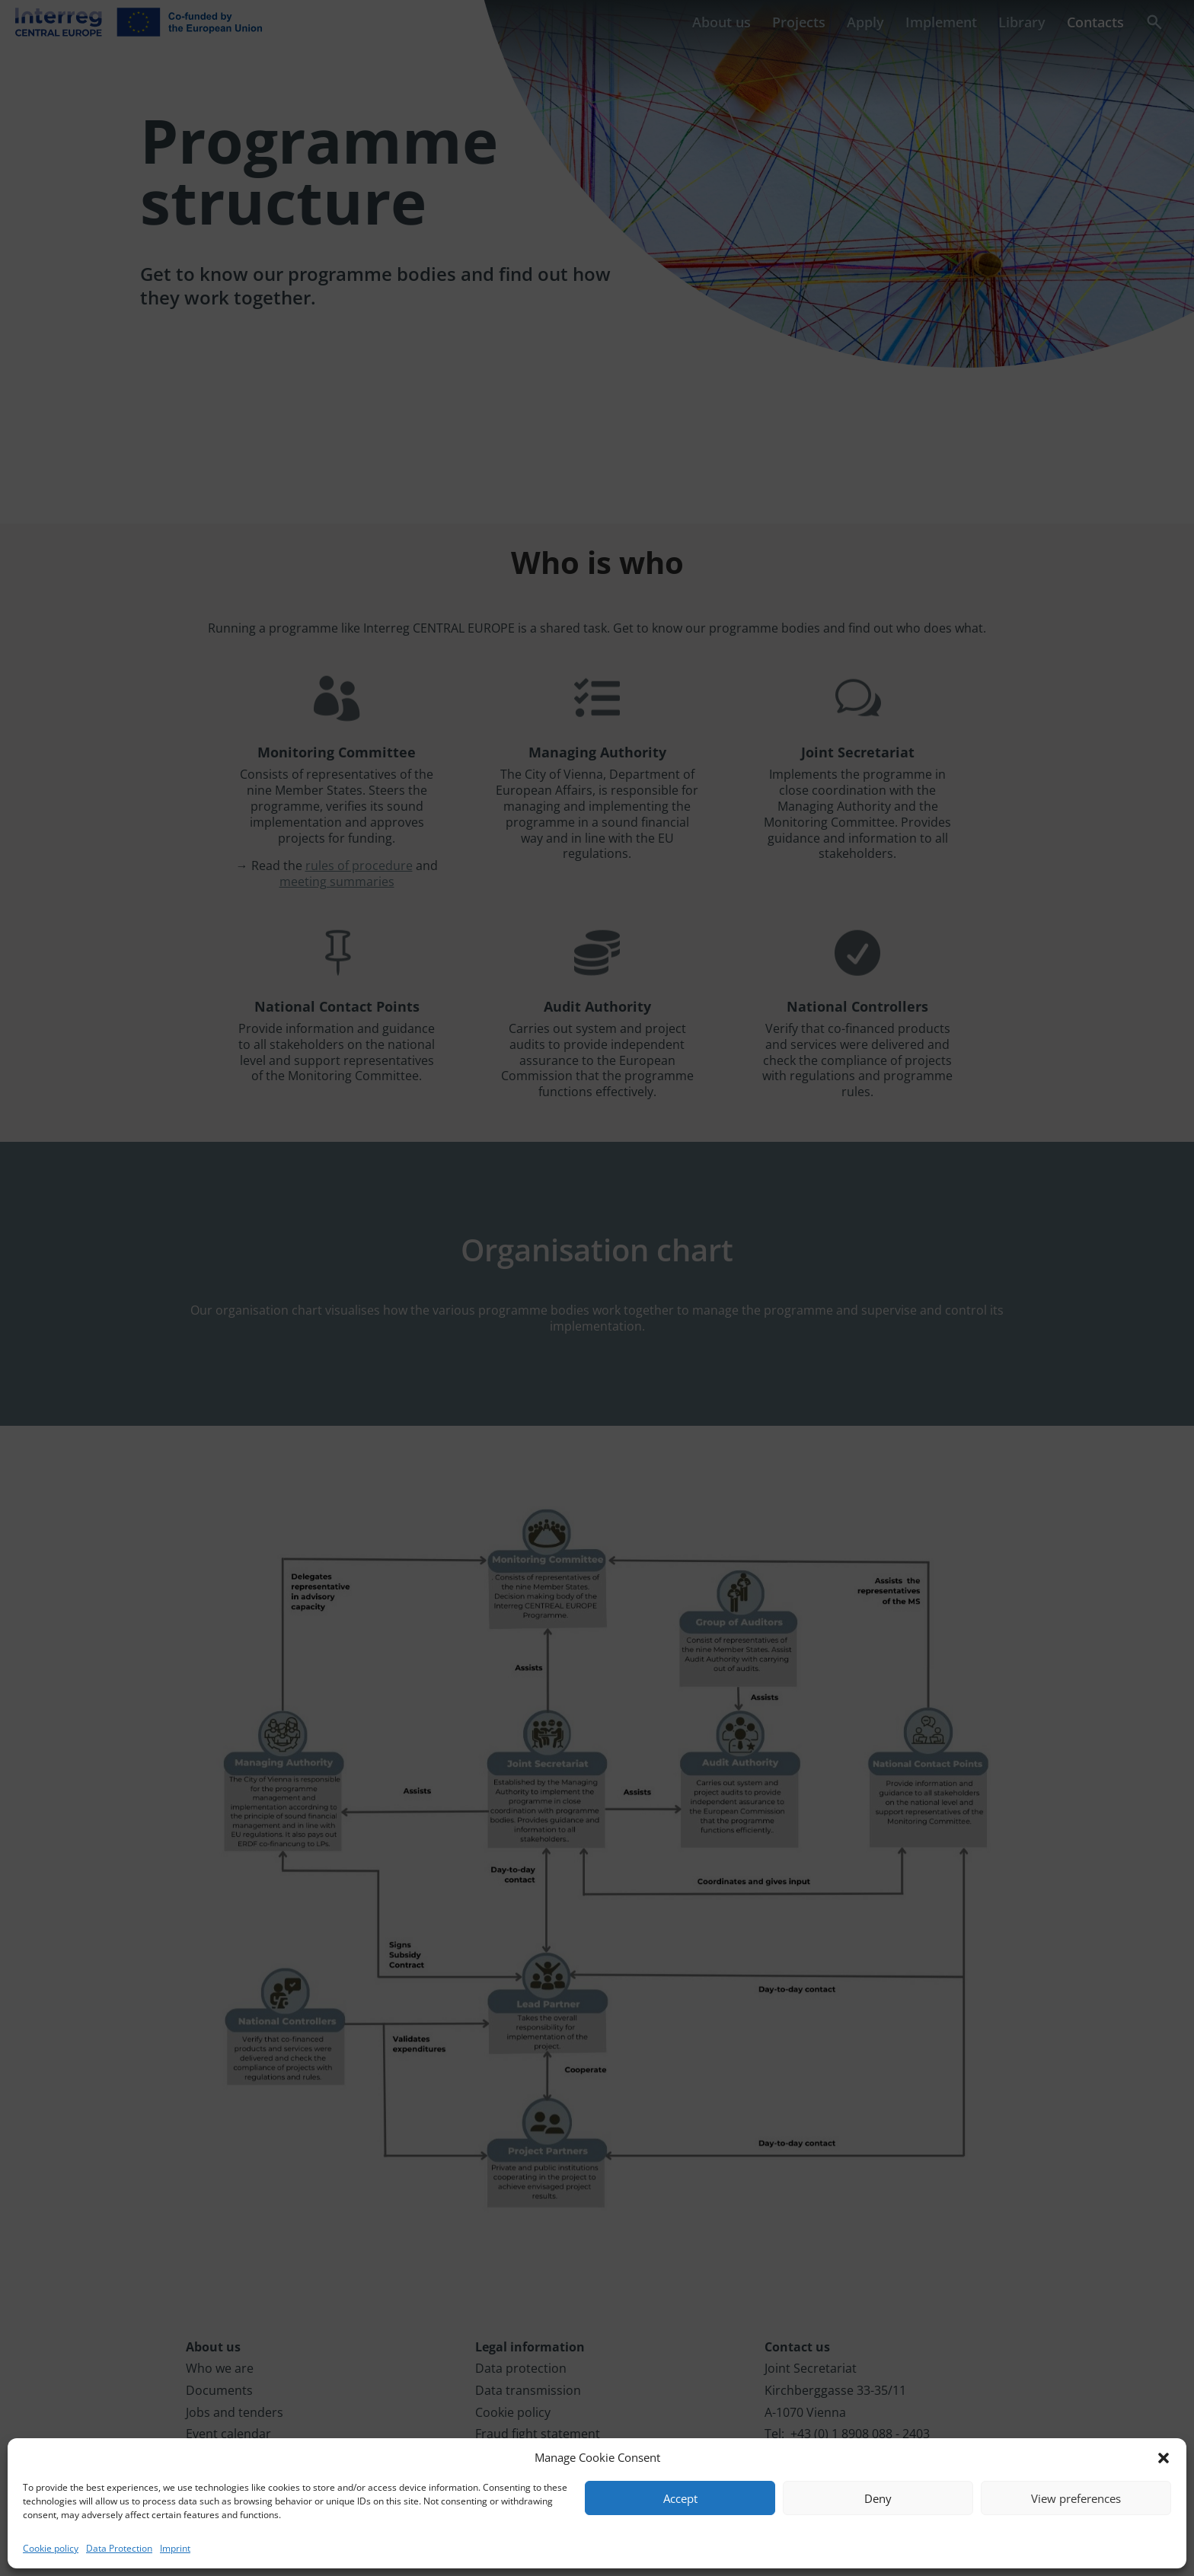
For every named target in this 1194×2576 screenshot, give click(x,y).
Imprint (175, 2548)
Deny (878, 2498)
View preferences (1076, 2498)
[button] (1163, 2458)
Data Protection (119, 2548)
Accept (680, 2498)
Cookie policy (50, 2548)
